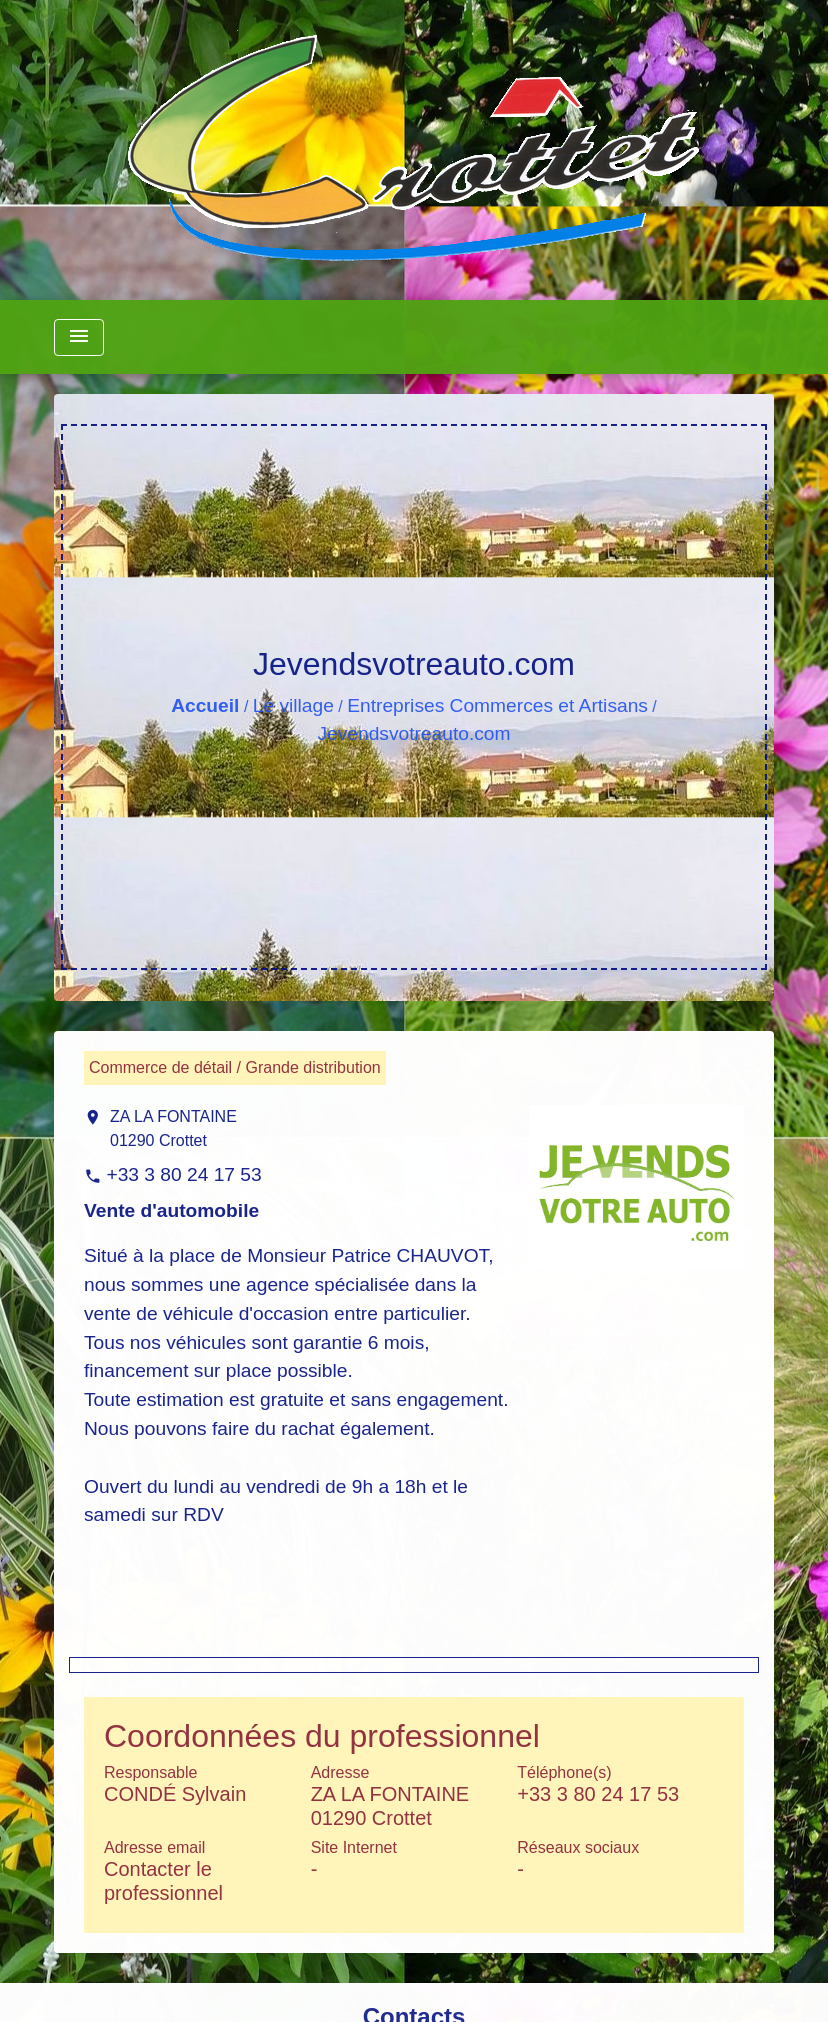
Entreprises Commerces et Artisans (497, 705)
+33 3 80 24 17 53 (183, 1174)
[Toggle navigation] (79, 337)
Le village (293, 705)
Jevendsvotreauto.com (413, 733)
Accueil (205, 705)
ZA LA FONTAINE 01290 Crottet (173, 1128)
